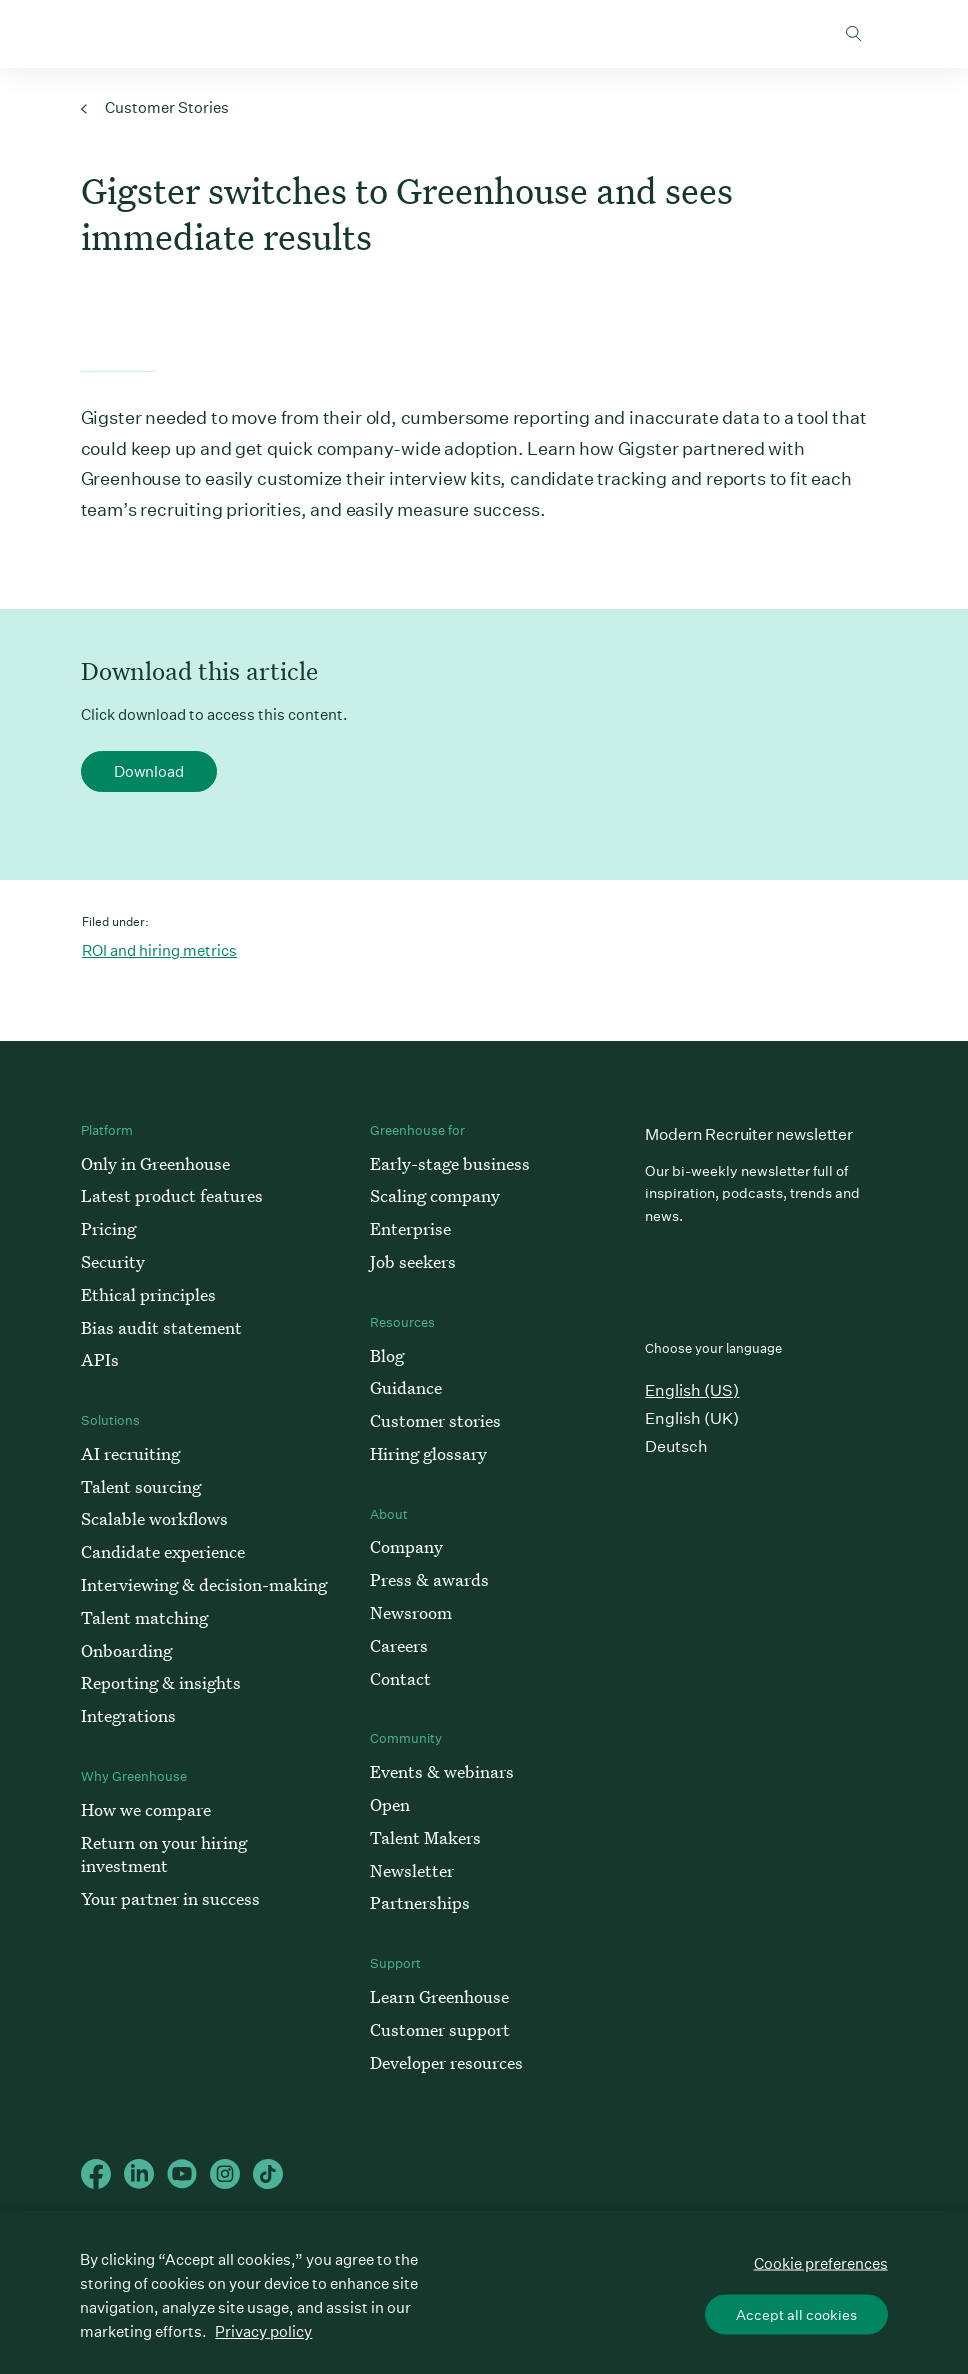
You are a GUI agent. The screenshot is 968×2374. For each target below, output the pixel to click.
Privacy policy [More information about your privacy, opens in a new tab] (263, 2331)
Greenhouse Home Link (47, 35)
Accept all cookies (796, 2314)
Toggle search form (854, 34)
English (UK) (692, 1418)
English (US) (692, 1390)
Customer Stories (155, 107)
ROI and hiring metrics (159, 950)
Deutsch (676, 1446)
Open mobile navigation (912, 34)
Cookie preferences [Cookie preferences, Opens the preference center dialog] (821, 2262)
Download (149, 771)
